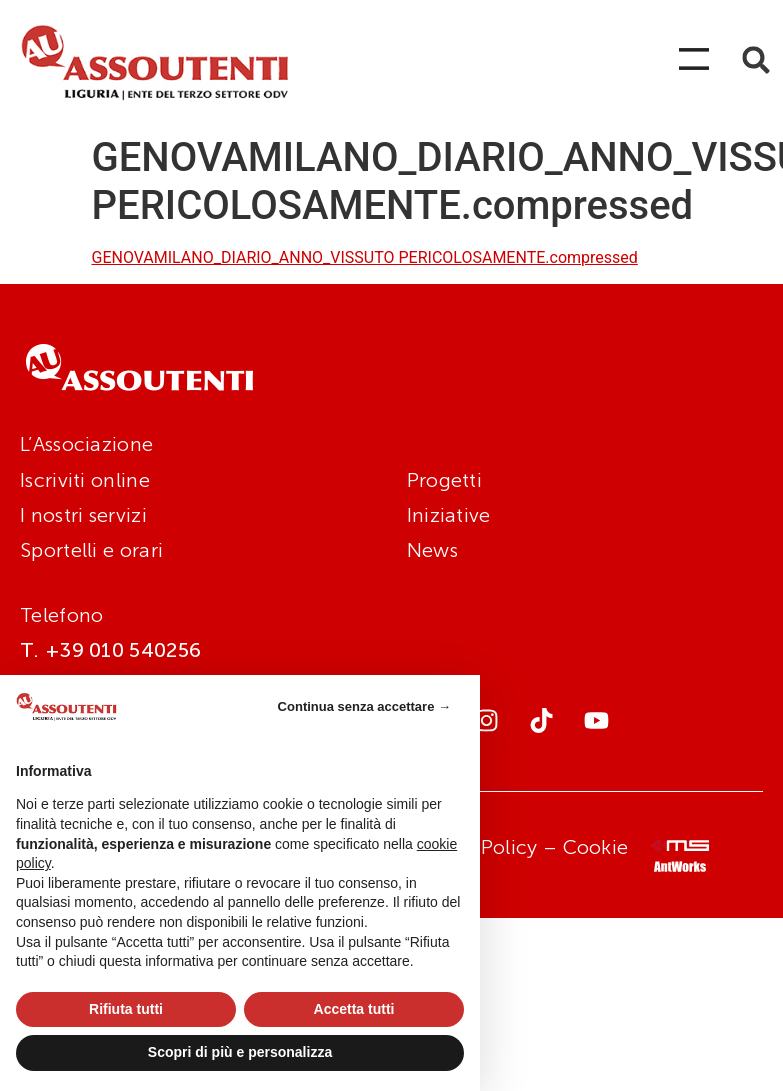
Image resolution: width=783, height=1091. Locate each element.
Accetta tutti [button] (354, 1009)
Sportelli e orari (91, 550)
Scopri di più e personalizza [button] (240, 1052)
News (432, 550)
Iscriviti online (85, 480)
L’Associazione (86, 444)
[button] (756, 60)
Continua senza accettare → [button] (364, 706)
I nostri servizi (83, 515)
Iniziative (449, 515)
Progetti (444, 480)
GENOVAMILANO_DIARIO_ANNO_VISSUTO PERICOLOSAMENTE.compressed (365, 257)
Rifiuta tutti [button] (126, 1009)
